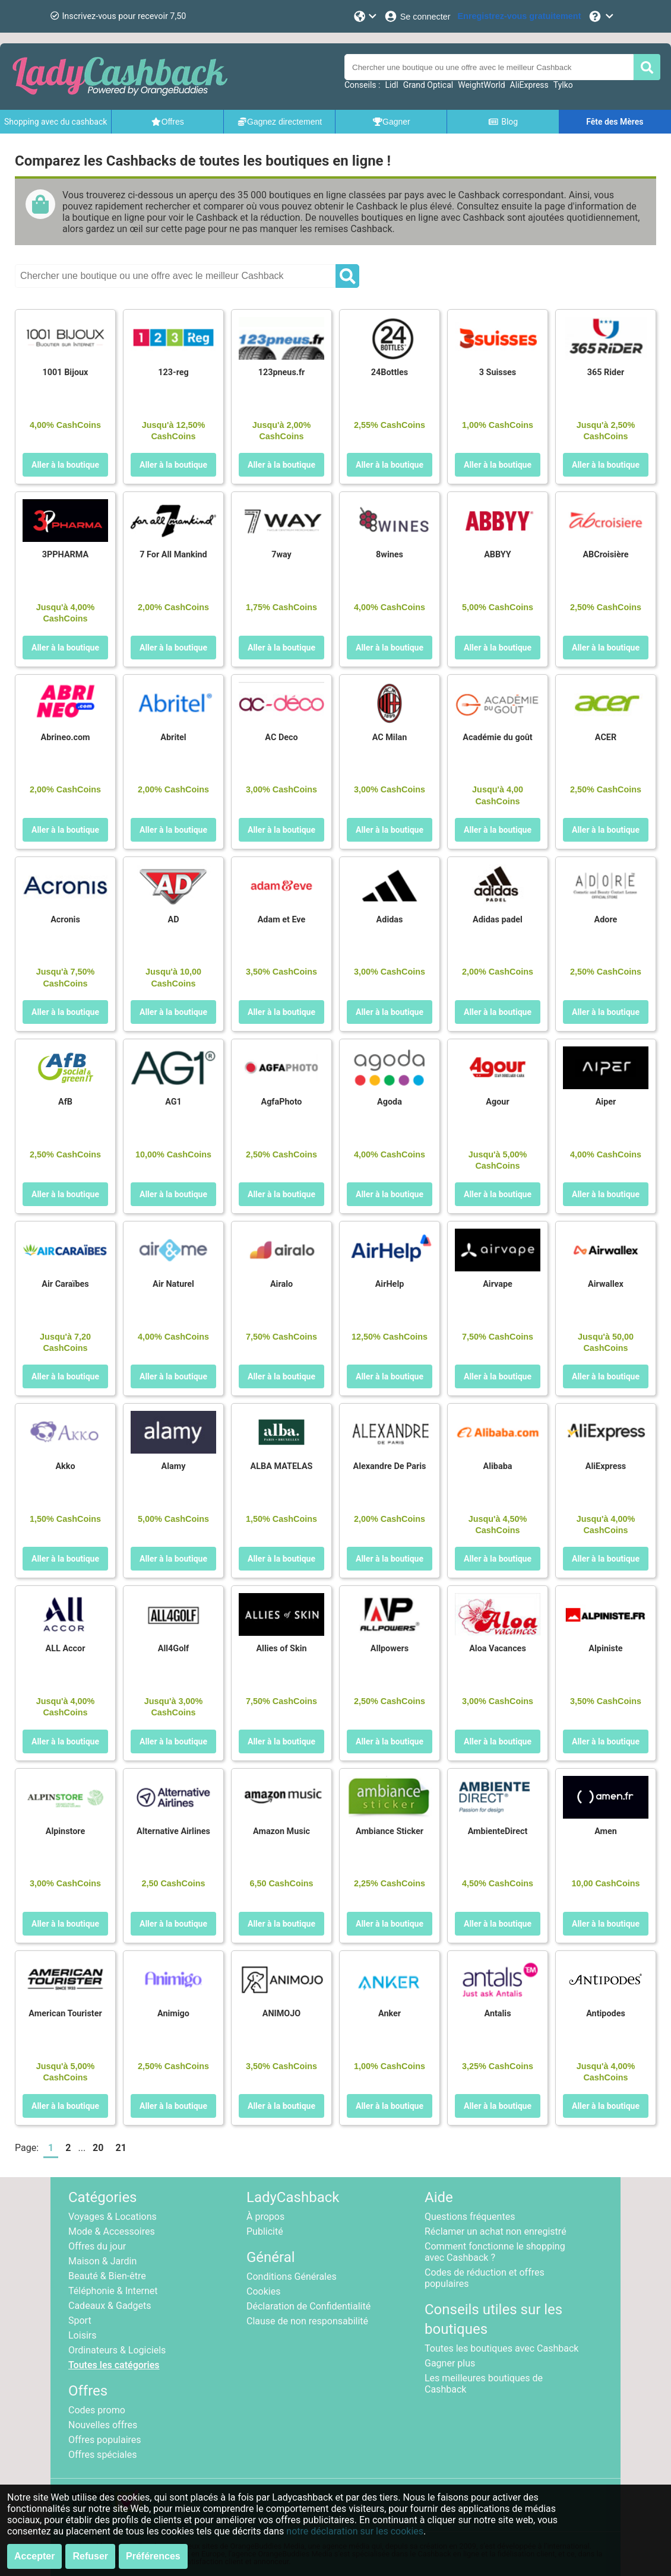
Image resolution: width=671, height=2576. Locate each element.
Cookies (263, 2291)
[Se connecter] (417, 16)
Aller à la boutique (65, 464)
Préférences (153, 2556)
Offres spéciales (102, 2454)
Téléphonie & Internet (113, 2290)
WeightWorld (481, 85)
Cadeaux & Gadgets (109, 2305)
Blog (503, 121)
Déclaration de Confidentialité (308, 2306)
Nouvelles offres (102, 2425)
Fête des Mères (614, 121)
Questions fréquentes (470, 2216)
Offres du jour (97, 2246)
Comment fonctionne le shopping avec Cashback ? (495, 2252)
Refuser (90, 2556)
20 (98, 2147)
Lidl (391, 85)
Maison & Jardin (102, 2261)
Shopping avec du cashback (55, 121)
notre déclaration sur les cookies (354, 2531)
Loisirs (82, 2335)
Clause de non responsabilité (307, 2321)
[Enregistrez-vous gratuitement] (519, 16)
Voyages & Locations (112, 2216)
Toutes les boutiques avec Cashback (501, 2348)
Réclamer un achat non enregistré (495, 2231)
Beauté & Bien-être (107, 2276)
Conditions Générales (291, 2276)
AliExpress (529, 85)
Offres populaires (104, 2439)
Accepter (34, 2556)
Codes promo (96, 2410)
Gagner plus (450, 2363)
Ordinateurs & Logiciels (117, 2350)
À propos (265, 2216)
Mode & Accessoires (111, 2231)
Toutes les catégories (114, 2365)
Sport (79, 2320)
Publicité (264, 2231)
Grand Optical (428, 85)
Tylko (563, 85)
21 (120, 2147)
